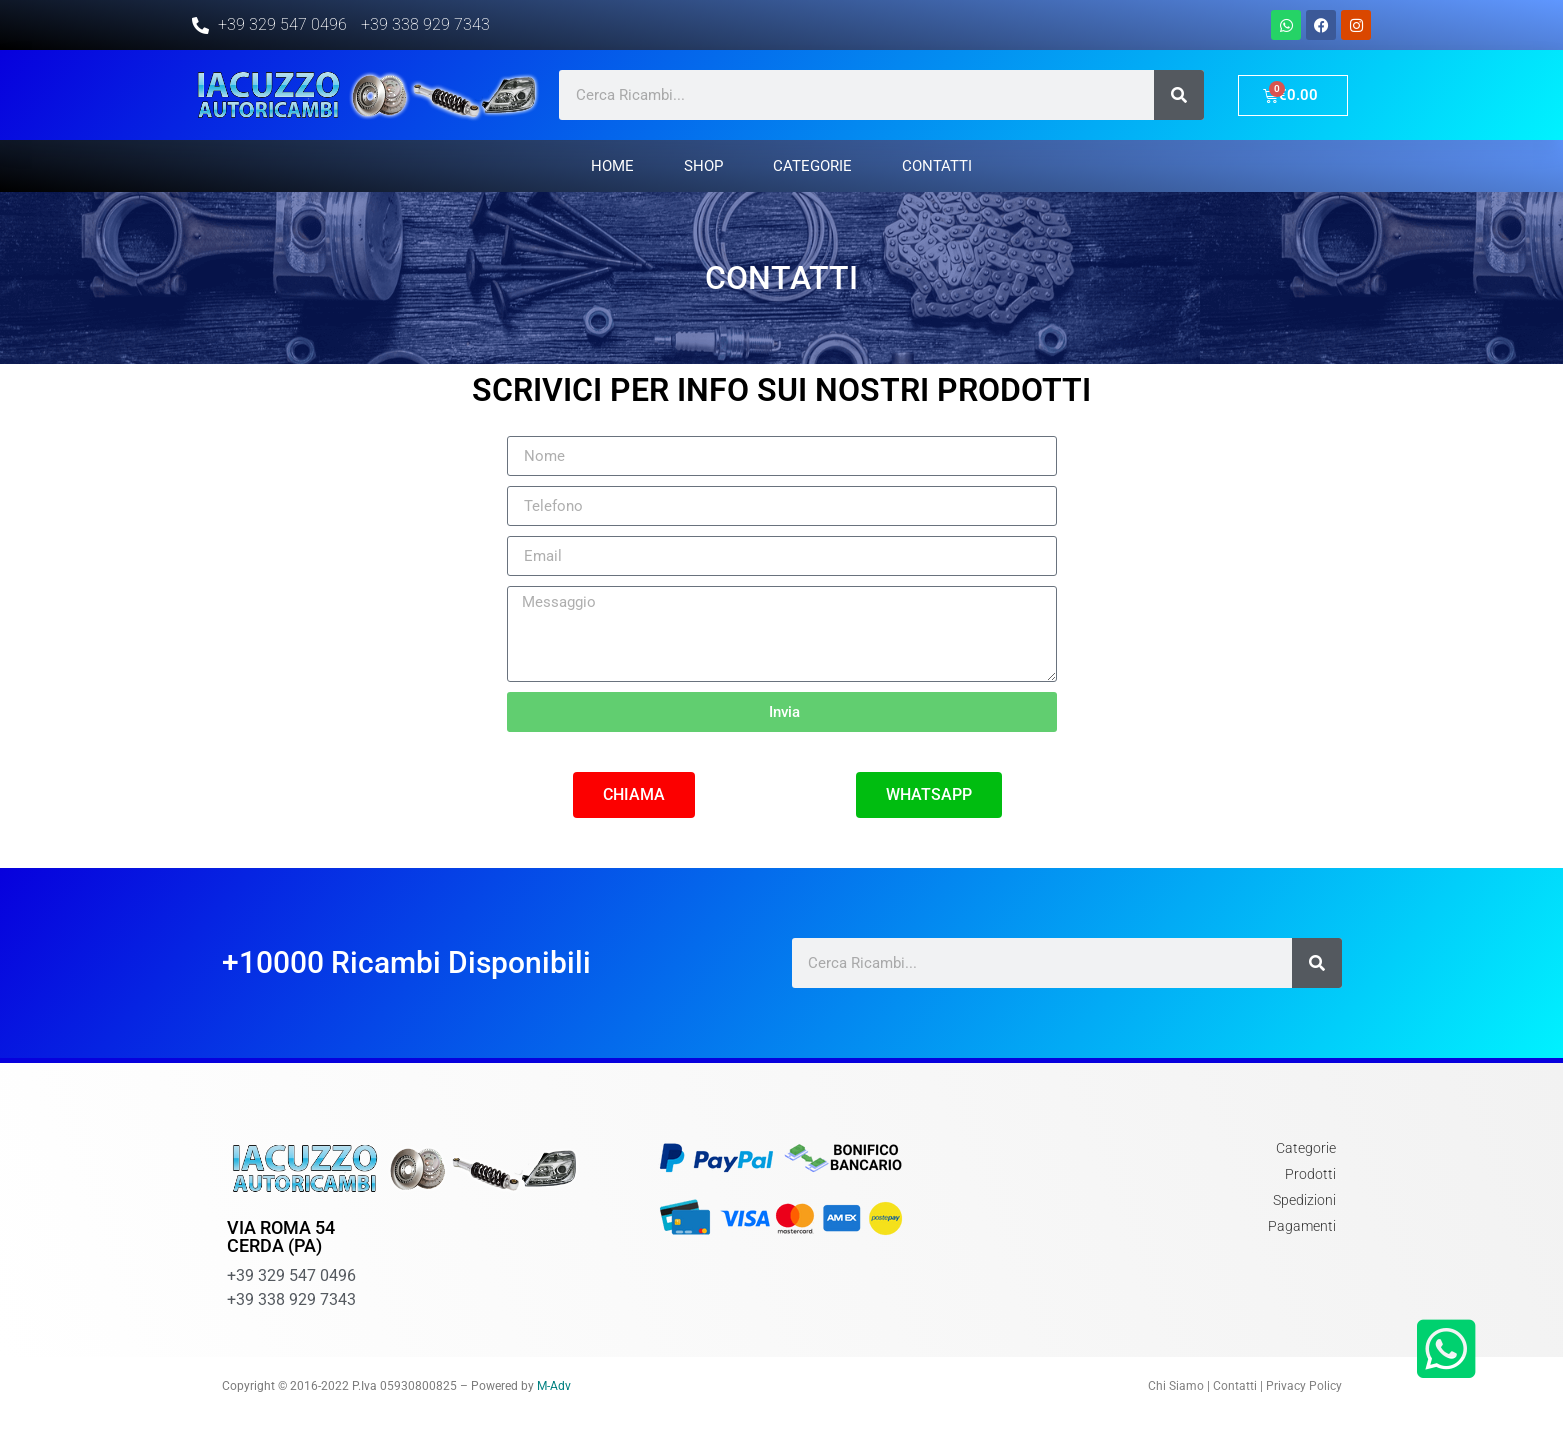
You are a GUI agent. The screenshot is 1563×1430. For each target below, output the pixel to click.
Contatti (937, 166)
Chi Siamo (1176, 1386)
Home (612, 166)
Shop (703, 166)
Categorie (812, 166)
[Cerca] (1179, 95)
